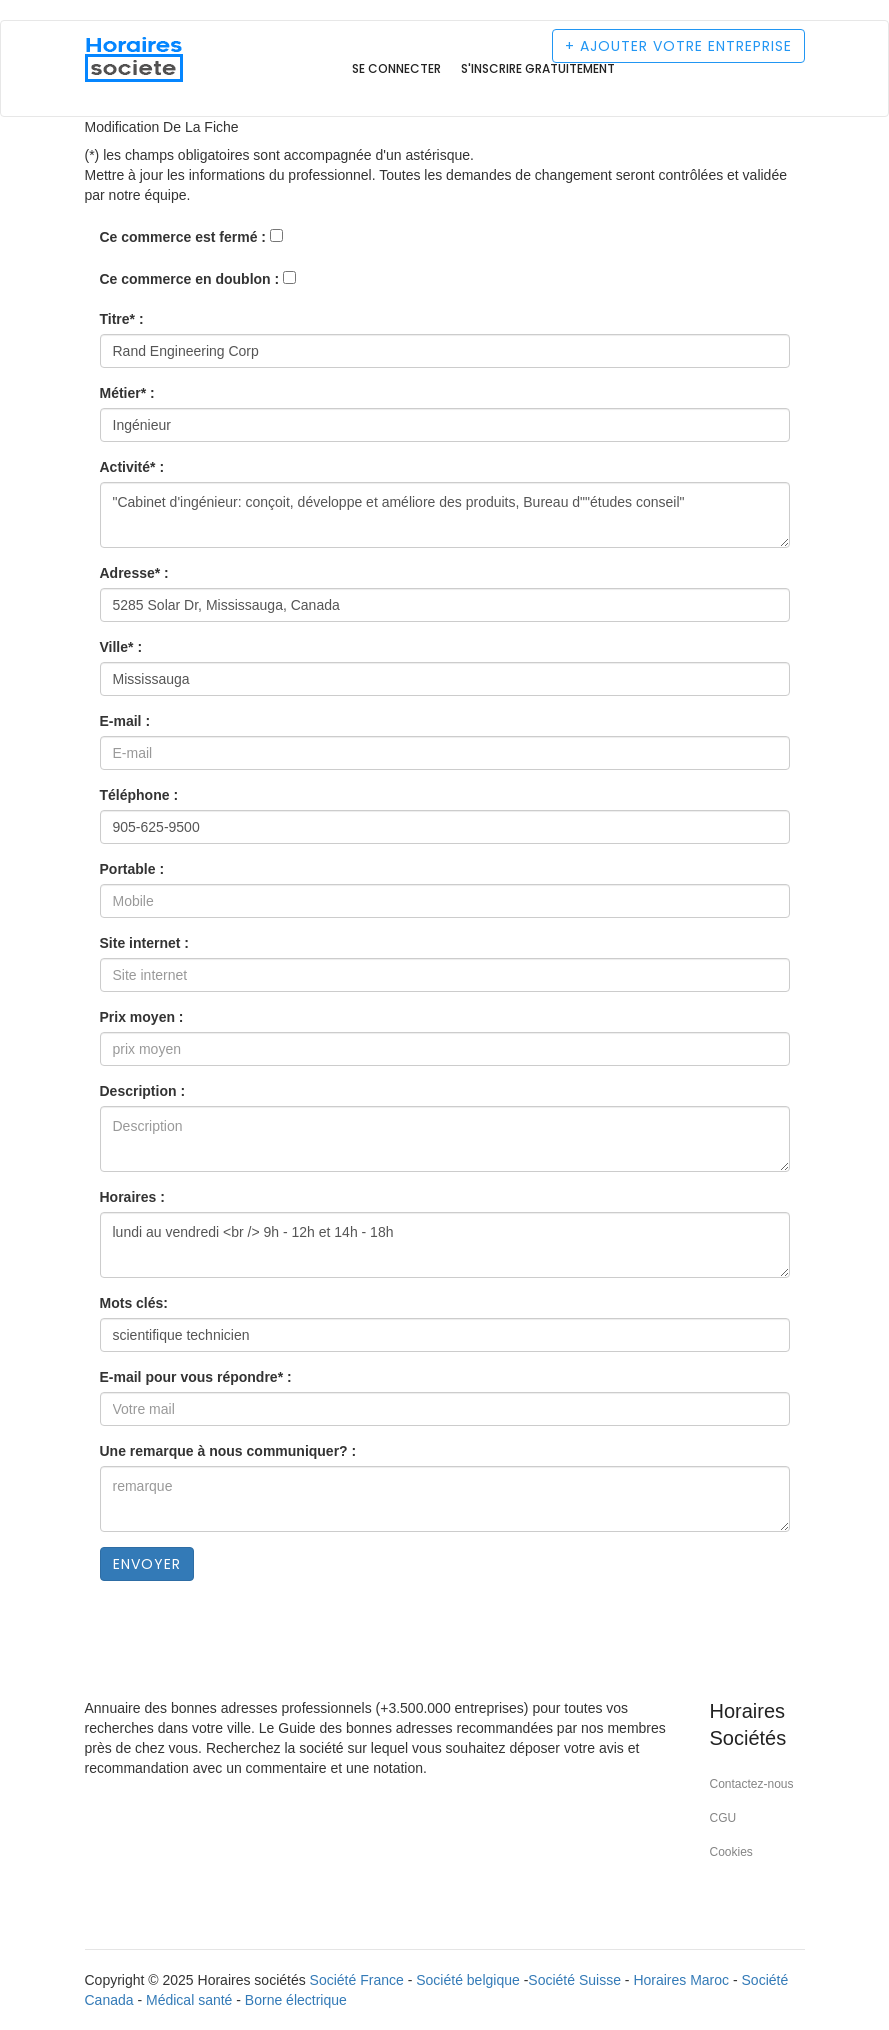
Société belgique (468, 1980)
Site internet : (144, 943)
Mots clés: (134, 1303)
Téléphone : (139, 795)
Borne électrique (296, 2000)
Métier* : (127, 393)
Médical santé (189, 2000)
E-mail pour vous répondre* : (196, 1377)
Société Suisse (574, 1980)
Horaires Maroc (681, 1980)
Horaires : (132, 1197)
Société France (357, 1980)
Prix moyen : (142, 1017)
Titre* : (122, 319)
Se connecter (396, 68)
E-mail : (125, 721)
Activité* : (132, 467)
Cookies (731, 1852)
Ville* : (121, 647)
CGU (723, 1818)
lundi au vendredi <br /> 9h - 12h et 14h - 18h (445, 1245)
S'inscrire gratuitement (538, 68)
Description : (143, 1091)
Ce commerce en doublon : (190, 279)
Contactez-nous (752, 1784)
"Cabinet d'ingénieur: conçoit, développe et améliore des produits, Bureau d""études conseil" (445, 515)
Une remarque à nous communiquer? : (228, 1451)
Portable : (132, 869)
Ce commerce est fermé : (183, 237)
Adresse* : (134, 573)
